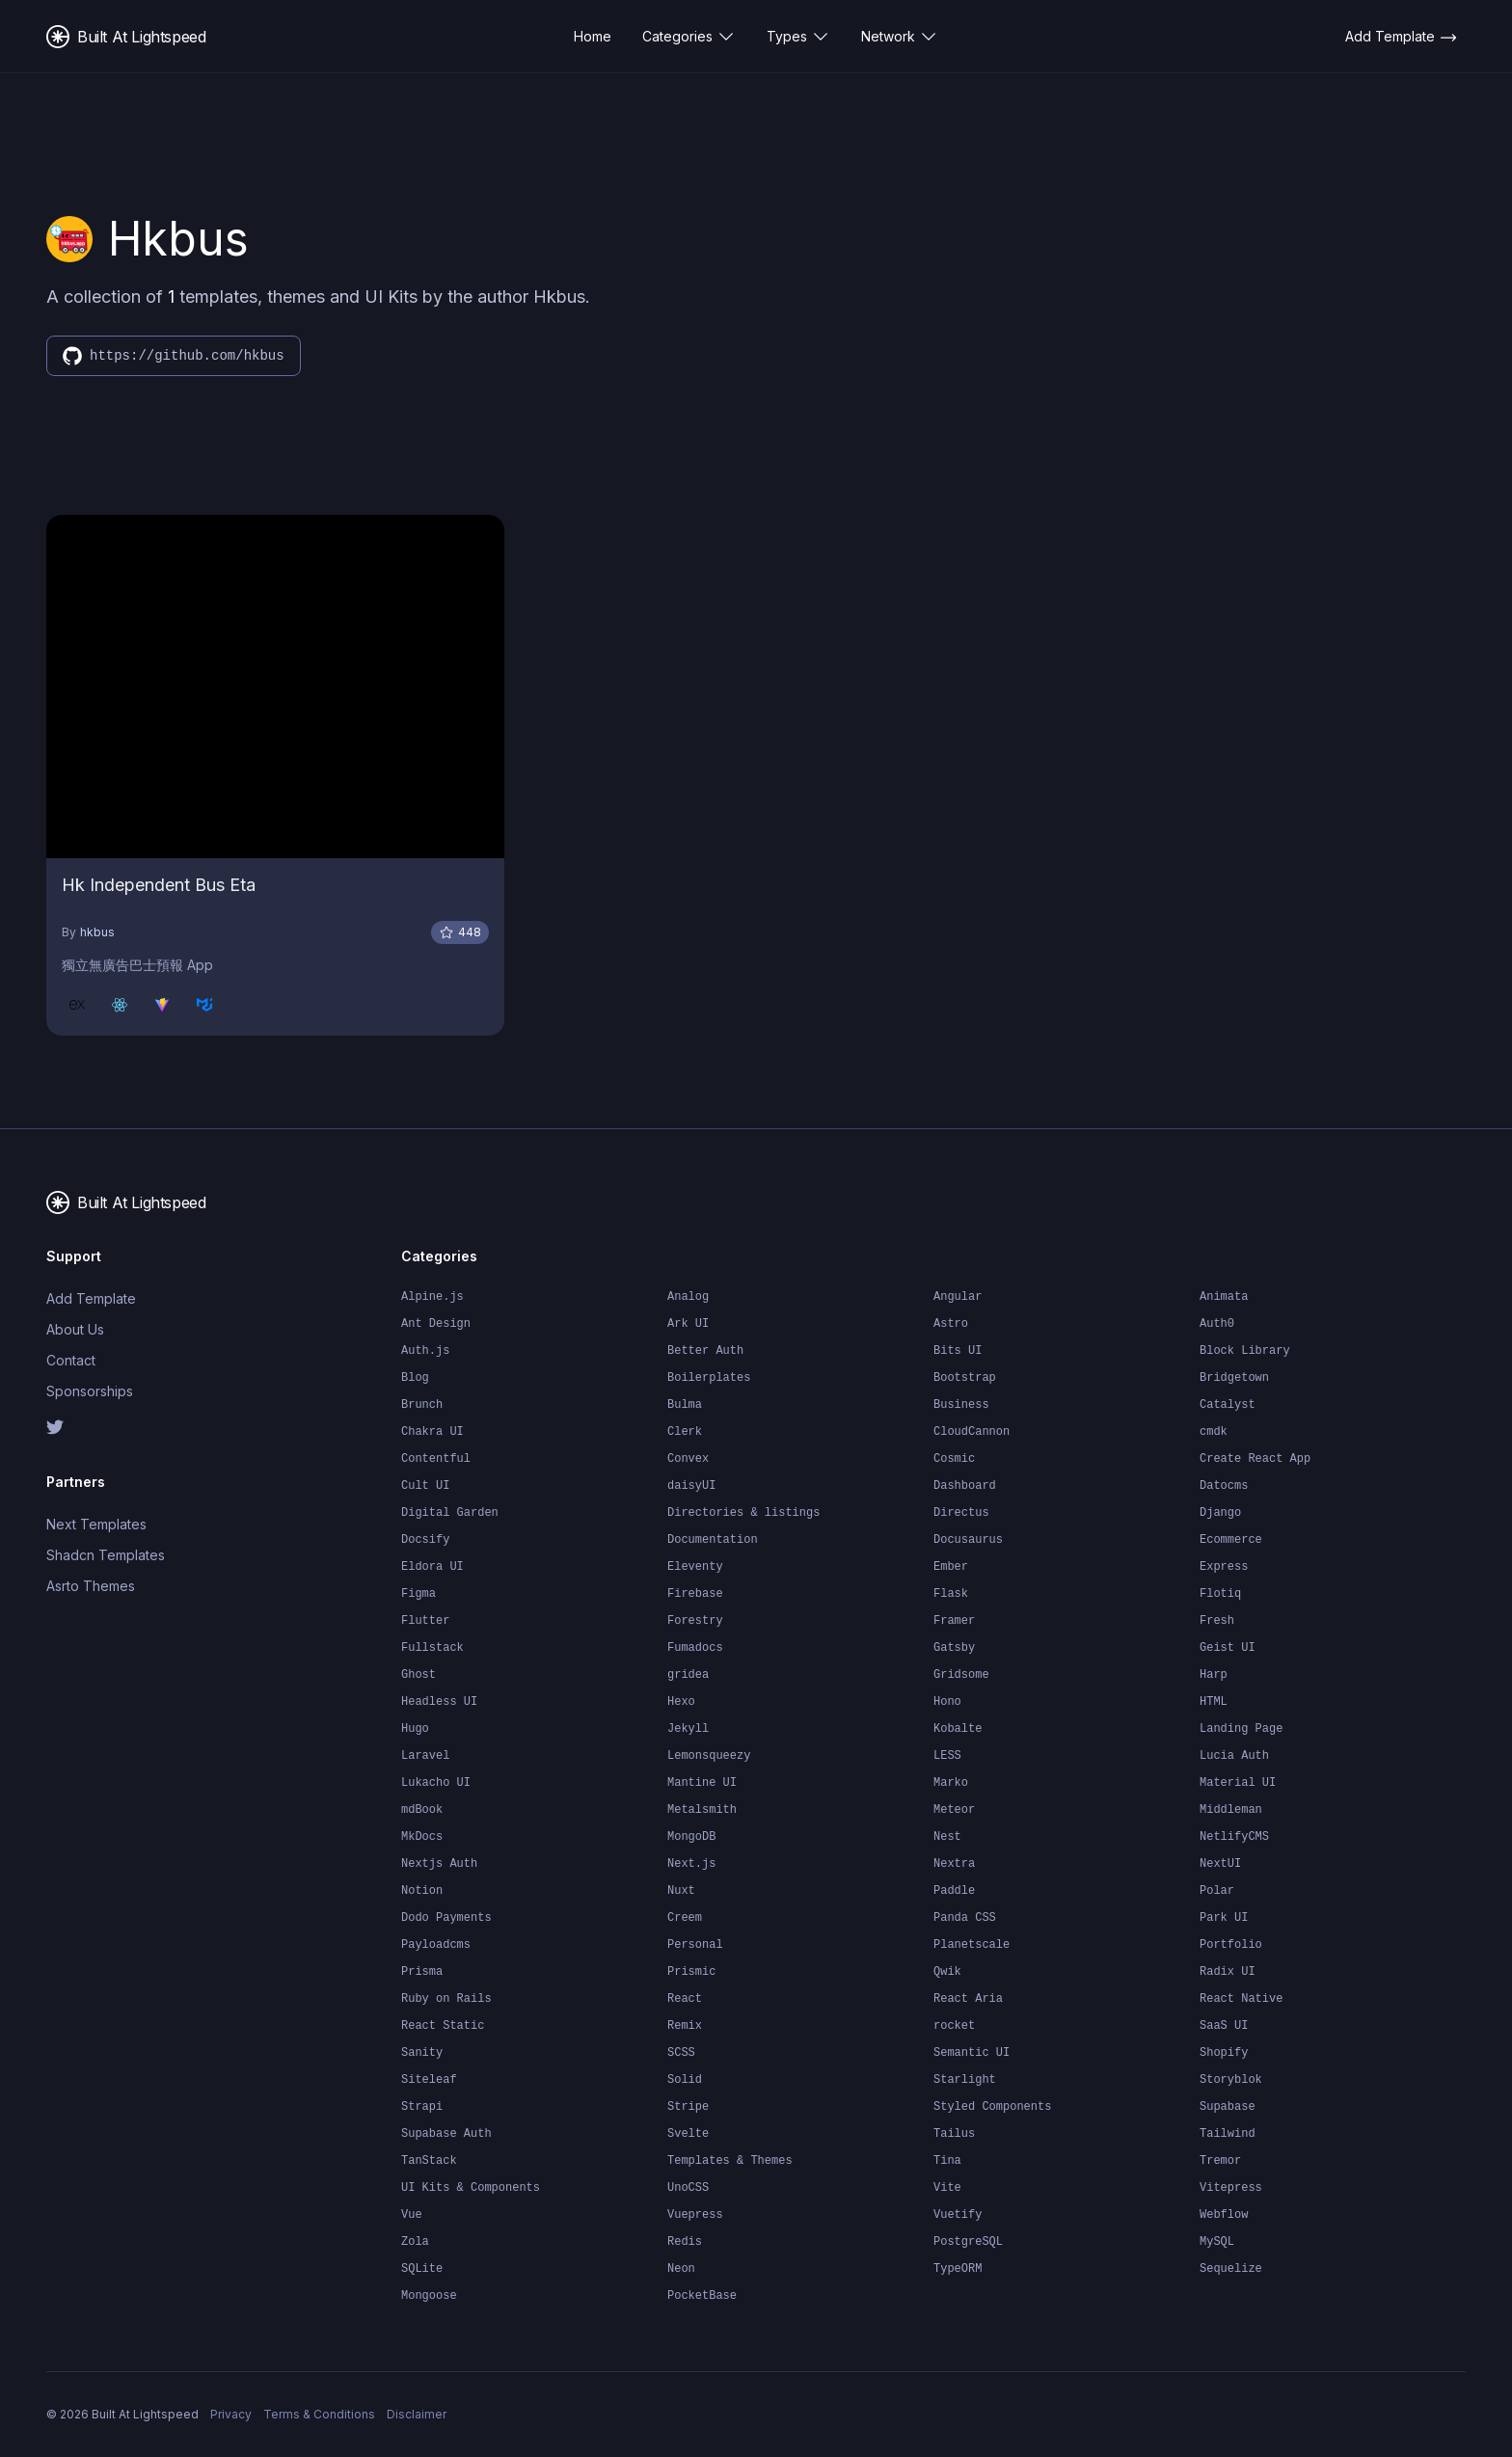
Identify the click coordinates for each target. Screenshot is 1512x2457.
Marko (950, 1783)
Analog (688, 1297)
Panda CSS (964, 1918)
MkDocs (422, 1837)
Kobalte (957, 1729)
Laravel (425, 1756)
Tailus (954, 2134)
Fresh (1217, 1621)
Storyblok (1231, 2080)
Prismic (691, 1972)
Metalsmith (702, 1810)
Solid (684, 2080)
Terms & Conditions (319, 2414)
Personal (695, 1945)
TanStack (429, 2161)
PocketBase (702, 2296)
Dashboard (964, 1486)
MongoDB (691, 1837)
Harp (1214, 1675)
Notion (422, 1891)
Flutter (425, 1621)
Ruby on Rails (446, 1999)
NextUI (1220, 1864)
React (684, 1999)
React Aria (968, 1999)
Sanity (422, 2053)
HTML (1214, 1702)
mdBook (422, 1810)
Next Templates (96, 1524)
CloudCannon (971, 1432)
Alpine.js (432, 1297)
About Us (75, 1329)
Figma (418, 1594)
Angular (957, 1297)
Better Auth (705, 1351)
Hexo (681, 1702)
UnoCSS (688, 2188)
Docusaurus (968, 1540)
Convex (688, 1459)
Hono (947, 1702)
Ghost (418, 1675)
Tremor (1220, 2161)
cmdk (1214, 1432)
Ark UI (688, 1324)
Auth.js (425, 1351)
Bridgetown (1234, 1378)
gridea (688, 1675)
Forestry (695, 1621)
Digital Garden (450, 1513)
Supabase (1228, 2107)
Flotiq (1220, 1594)
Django (1220, 1513)
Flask (950, 1594)
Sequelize (1231, 2269)
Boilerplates (708, 1378)
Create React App (1255, 1459)
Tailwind (1228, 2134)
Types (798, 36)
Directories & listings (743, 1513)
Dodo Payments (446, 1918)
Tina (947, 2161)
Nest (947, 1837)
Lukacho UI (436, 1783)
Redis (684, 2242)
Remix (684, 2026)
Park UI (1224, 1918)
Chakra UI (432, 1432)
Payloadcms (436, 1945)
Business (961, 1405)
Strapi (422, 2107)
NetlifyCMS (1234, 1837)
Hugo (415, 1729)
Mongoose (429, 2296)
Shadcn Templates (105, 1555)
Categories (689, 36)
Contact (70, 1360)
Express (1224, 1567)
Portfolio (1231, 1945)
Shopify (1224, 2053)
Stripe (688, 2107)
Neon (681, 2269)
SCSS (681, 2053)
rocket (954, 2026)
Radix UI (1228, 1972)
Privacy (231, 2414)
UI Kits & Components (470, 2188)
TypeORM (957, 2269)
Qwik (947, 1972)
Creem (684, 1918)
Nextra (954, 1864)
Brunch (422, 1405)
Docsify (425, 1540)
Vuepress (695, 2215)
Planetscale (971, 1945)
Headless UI (439, 1702)
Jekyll (688, 1729)
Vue (411, 2215)
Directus (961, 1513)
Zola (415, 2242)
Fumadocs (695, 1648)
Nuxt (681, 1891)
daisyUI (691, 1486)
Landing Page (1241, 1729)
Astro (950, 1324)
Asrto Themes (90, 1586)
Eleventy (695, 1567)
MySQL (1217, 2242)
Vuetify (957, 2215)
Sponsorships (89, 1391)
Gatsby (954, 1648)
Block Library (1245, 1351)
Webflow (1224, 2215)
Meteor (954, 1810)
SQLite (422, 2269)
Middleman (1231, 1810)
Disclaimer (416, 2414)
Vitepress (1231, 2188)
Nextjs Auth (439, 1864)
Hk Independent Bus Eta (159, 885)
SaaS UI (1224, 2026)
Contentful (436, 1459)
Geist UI (1228, 1648)
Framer (954, 1621)
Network (899, 36)
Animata (1224, 1297)
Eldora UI (432, 1567)
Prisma (422, 1972)
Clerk (684, 1432)
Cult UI (425, 1486)
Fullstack (432, 1648)
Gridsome (961, 1675)
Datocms (1224, 1486)
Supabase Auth (446, 2134)
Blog (415, 1378)
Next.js (691, 1864)
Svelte (688, 2134)
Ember (950, 1567)
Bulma (684, 1405)
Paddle (954, 1891)
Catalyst (1228, 1405)
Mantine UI (702, 1783)
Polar (1217, 1891)
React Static (442, 2026)
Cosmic (954, 1459)
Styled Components (992, 2107)
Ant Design (436, 1324)
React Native (1241, 1999)
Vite (947, 2188)
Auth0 (1217, 1324)
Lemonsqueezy (708, 1756)
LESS (947, 1756)
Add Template (91, 1298)
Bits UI (957, 1351)
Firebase (695, 1594)
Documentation (712, 1540)
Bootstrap (964, 1378)
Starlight (964, 2080)
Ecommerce (1231, 1540)
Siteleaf (429, 2080)
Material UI (1238, 1783)
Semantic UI (971, 2053)
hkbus (97, 932)
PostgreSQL (968, 2242)
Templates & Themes (730, 2161)
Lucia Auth (1234, 1756)
